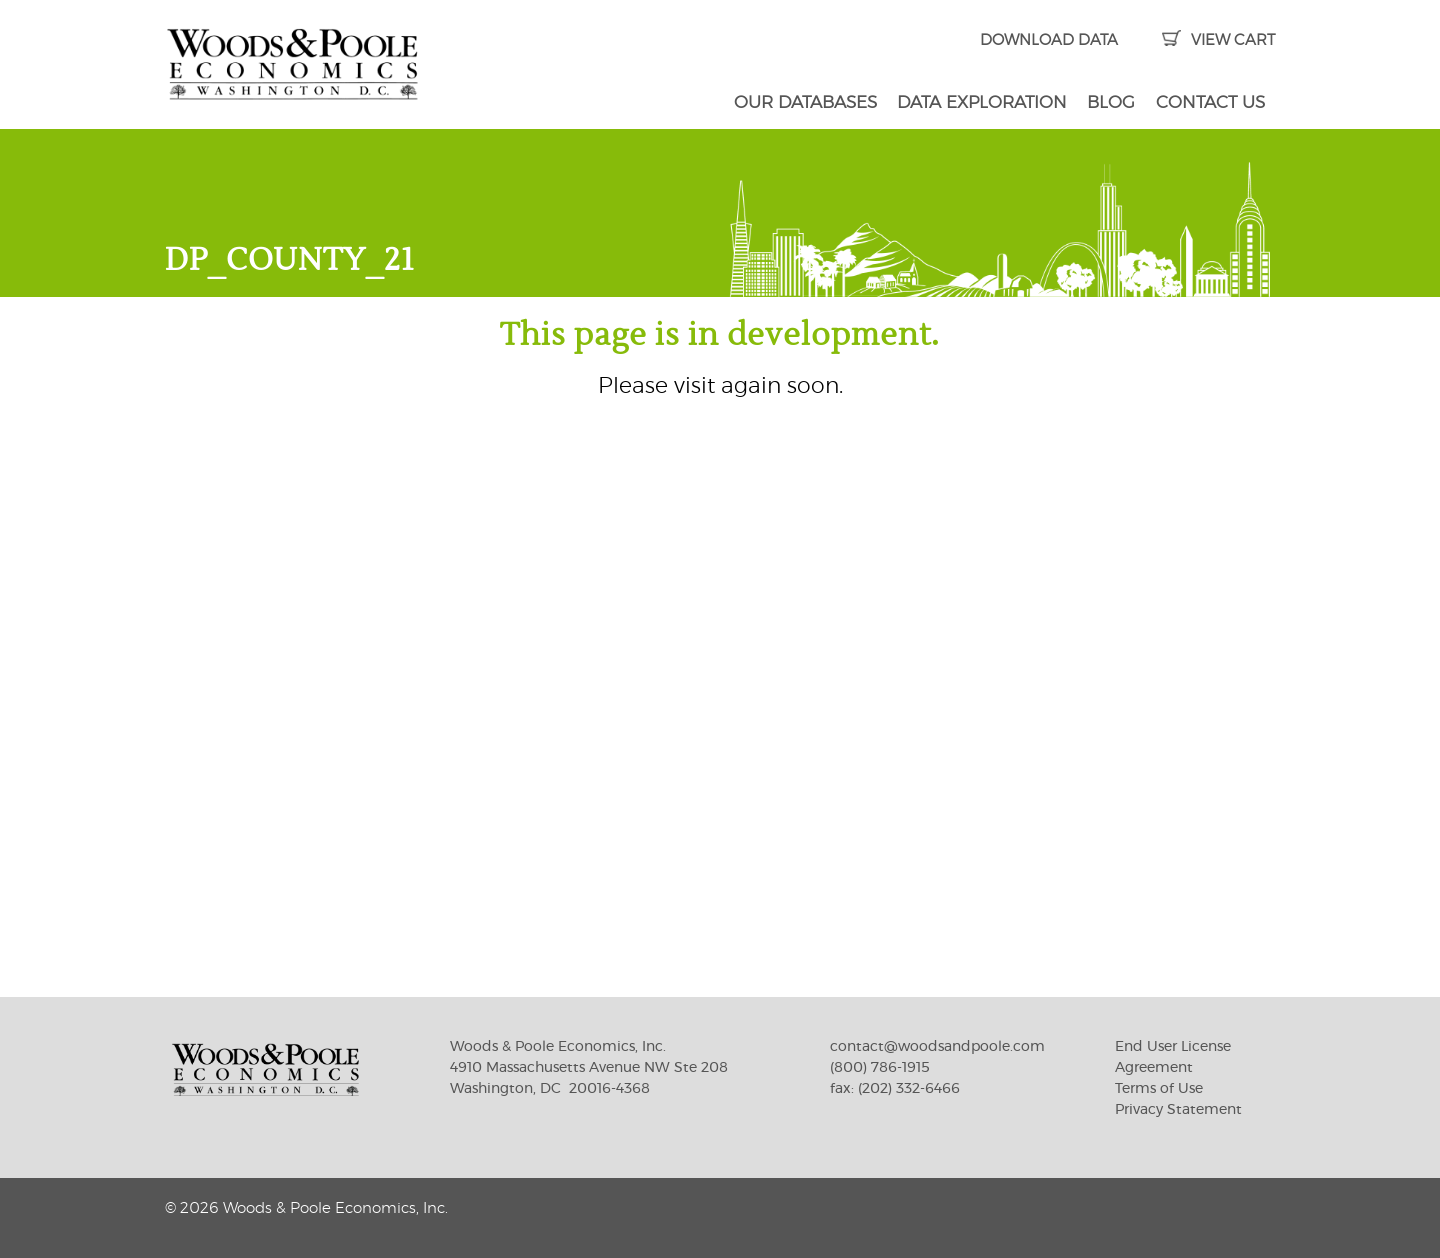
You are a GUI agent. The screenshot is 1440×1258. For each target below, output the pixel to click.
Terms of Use (1159, 1089)
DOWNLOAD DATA (1049, 40)
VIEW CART (1218, 40)
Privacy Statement (1178, 1110)
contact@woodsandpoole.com (937, 1047)
